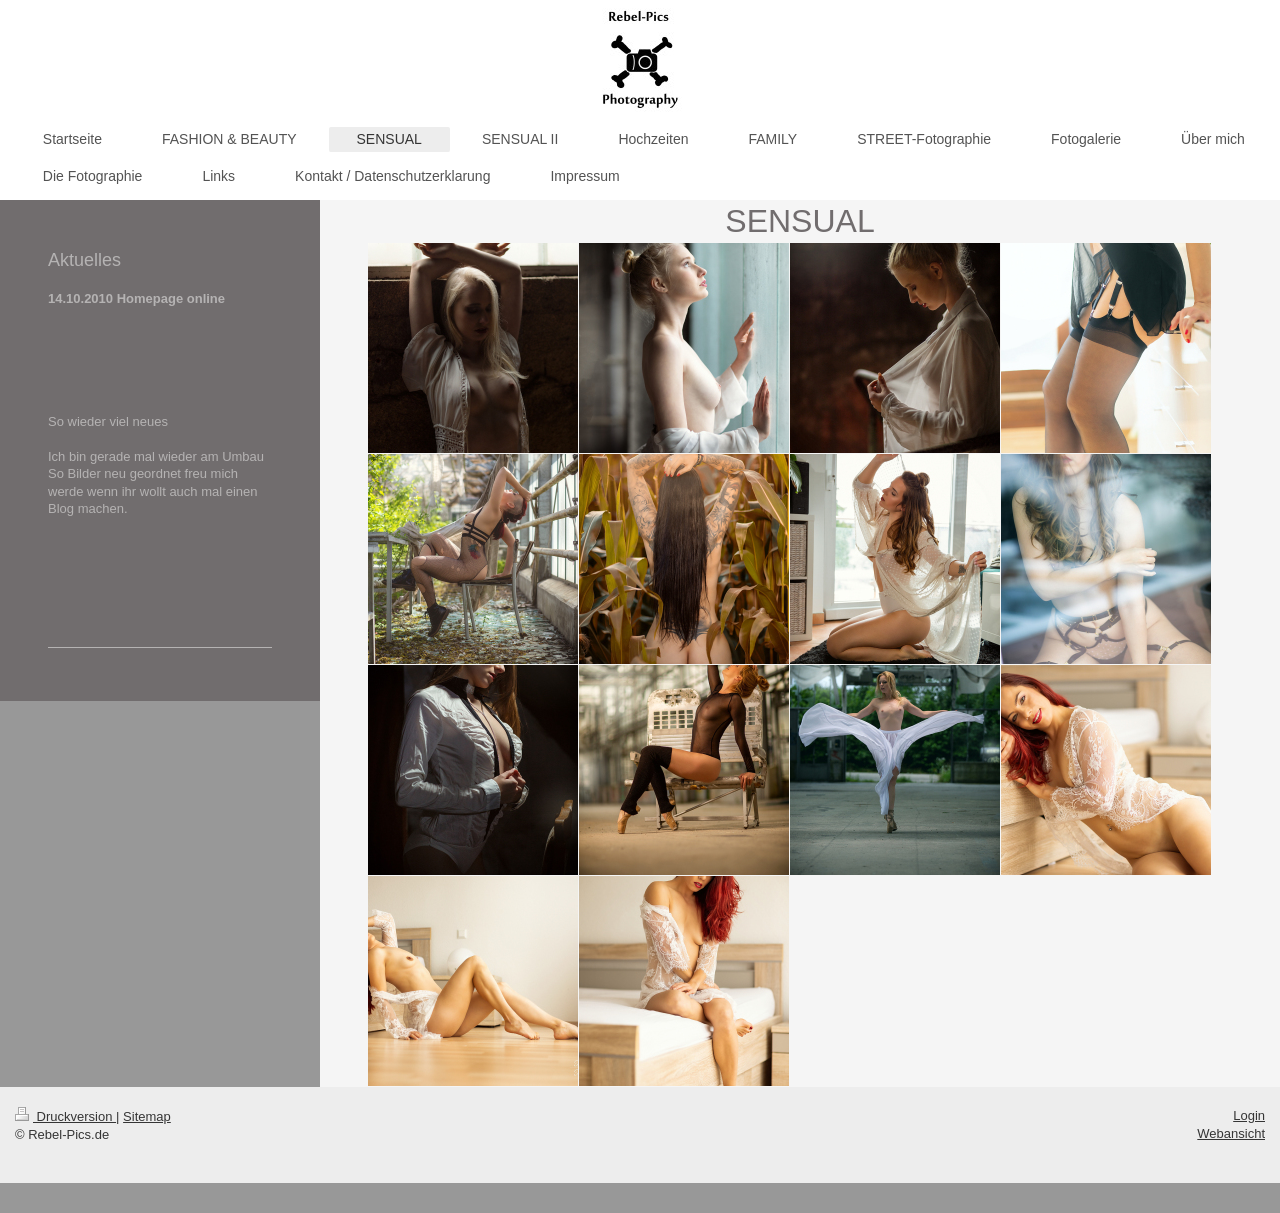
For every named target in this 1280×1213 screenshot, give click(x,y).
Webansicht (1231, 1133)
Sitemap (147, 1116)
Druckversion (65, 1116)
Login (1249, 1115)
